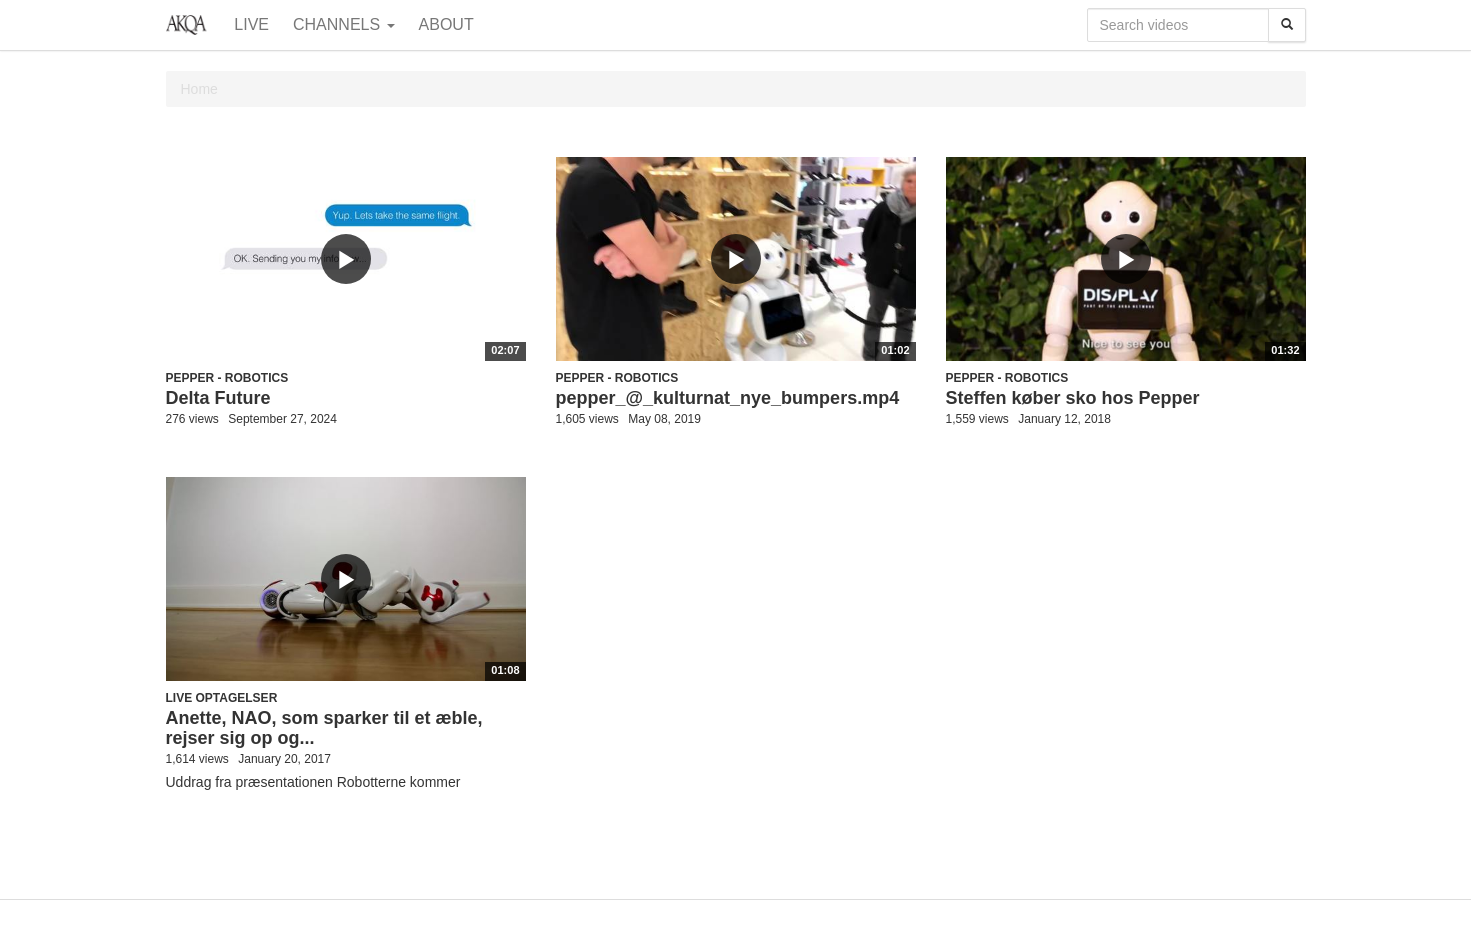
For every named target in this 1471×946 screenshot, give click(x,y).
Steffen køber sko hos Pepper (1073, 398)
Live (251, 24)
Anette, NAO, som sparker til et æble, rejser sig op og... (324, 728)
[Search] (1287, 25)
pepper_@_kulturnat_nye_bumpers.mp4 (728, 398)
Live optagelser (222, 698)
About (446, 24)
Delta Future (218, 398)
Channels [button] (344, 24)
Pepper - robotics (227, 378)
